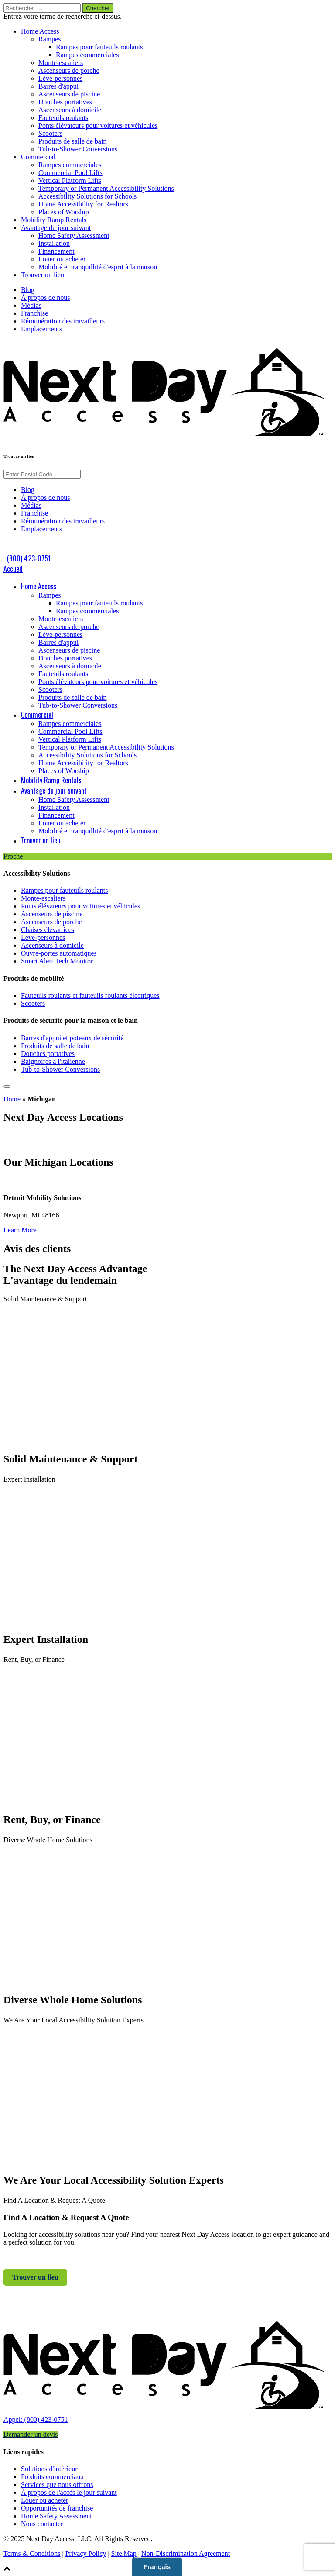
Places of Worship (63, 212)
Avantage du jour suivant (56, 227)
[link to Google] (12, 343)
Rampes (49, 39)
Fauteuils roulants (63, 117)
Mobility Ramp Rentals (53, 220)
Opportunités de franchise (57, 2508)
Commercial (38, 157)
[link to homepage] (167, 2411)
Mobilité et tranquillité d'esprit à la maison (97, 267)
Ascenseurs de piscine (69, 94)
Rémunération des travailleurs (63, 321)
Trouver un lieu (42, 275)
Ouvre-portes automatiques (59, 953)
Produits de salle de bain (72, 141)
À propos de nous (45, 297)
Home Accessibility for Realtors (83, 204)
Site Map (124, 2553)
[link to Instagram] (9, 343)
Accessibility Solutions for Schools (87, 196)
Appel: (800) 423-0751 (35, 2419)
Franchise (34, 313)
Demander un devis (30, 2434)
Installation (54, 243)
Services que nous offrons (57, 2484)
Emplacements (41, 329)
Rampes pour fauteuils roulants (99, 47)
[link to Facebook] (4, 343)
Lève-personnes (60, 78)
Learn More (20, 1230)
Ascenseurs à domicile (69, 109)
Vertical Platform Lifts (69, 180)
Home (12, 1099)
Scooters (50, 133)
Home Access (40, 31)
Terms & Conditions (31, 2553)
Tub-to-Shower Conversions (77, 149)
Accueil (13, 569)
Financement (56, 251)
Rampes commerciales (87, 54)
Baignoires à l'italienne (53, 1061)
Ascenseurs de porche (68, 70)
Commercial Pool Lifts (70, 172)
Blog (27, 289)
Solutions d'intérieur (49, 2469)
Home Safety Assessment (73, 235)
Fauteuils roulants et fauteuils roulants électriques (90, 995)
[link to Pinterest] (11, 343)
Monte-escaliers (60, 62)
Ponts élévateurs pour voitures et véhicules (97, 125)
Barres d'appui (58, 86)
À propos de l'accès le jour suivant (69, 2492)
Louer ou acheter (61, 259)
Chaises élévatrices (47, 929)
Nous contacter (42, 2524)
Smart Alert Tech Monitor (57, 961)
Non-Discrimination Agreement (185, 2553)
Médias (31, 305)
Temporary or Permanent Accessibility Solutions (106, 188)
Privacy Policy (85, 2553)
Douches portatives (65, 102)
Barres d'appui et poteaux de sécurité (72, 1038)
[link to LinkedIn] (7, 343)
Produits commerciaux (52, 2476)
